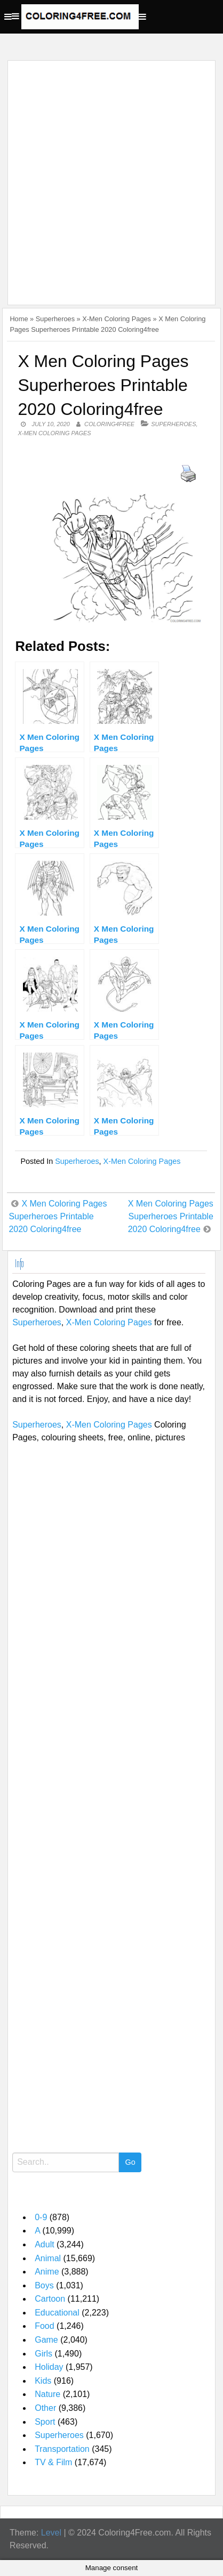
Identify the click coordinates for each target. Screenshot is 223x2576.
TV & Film (53, 2462)
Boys (44, 2285)
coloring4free (109, 424)
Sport (45, 2421)
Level (51, 2532)
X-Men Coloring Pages (116, 319)
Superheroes (55, 319)
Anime (47, 2271)
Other (45, 2407)
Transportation (62, 2448)
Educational (57, 2312)
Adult (44, 2244)
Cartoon (50, 2298)
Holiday (49, 2366)
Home (19, 319)
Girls (43, 2353)
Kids (43, 2380)
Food (44, 2325)
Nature (47, 2394)
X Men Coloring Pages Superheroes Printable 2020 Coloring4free (58, 1216)
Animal (48, 2258)
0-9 (41, 2217)
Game (46, 2339)
